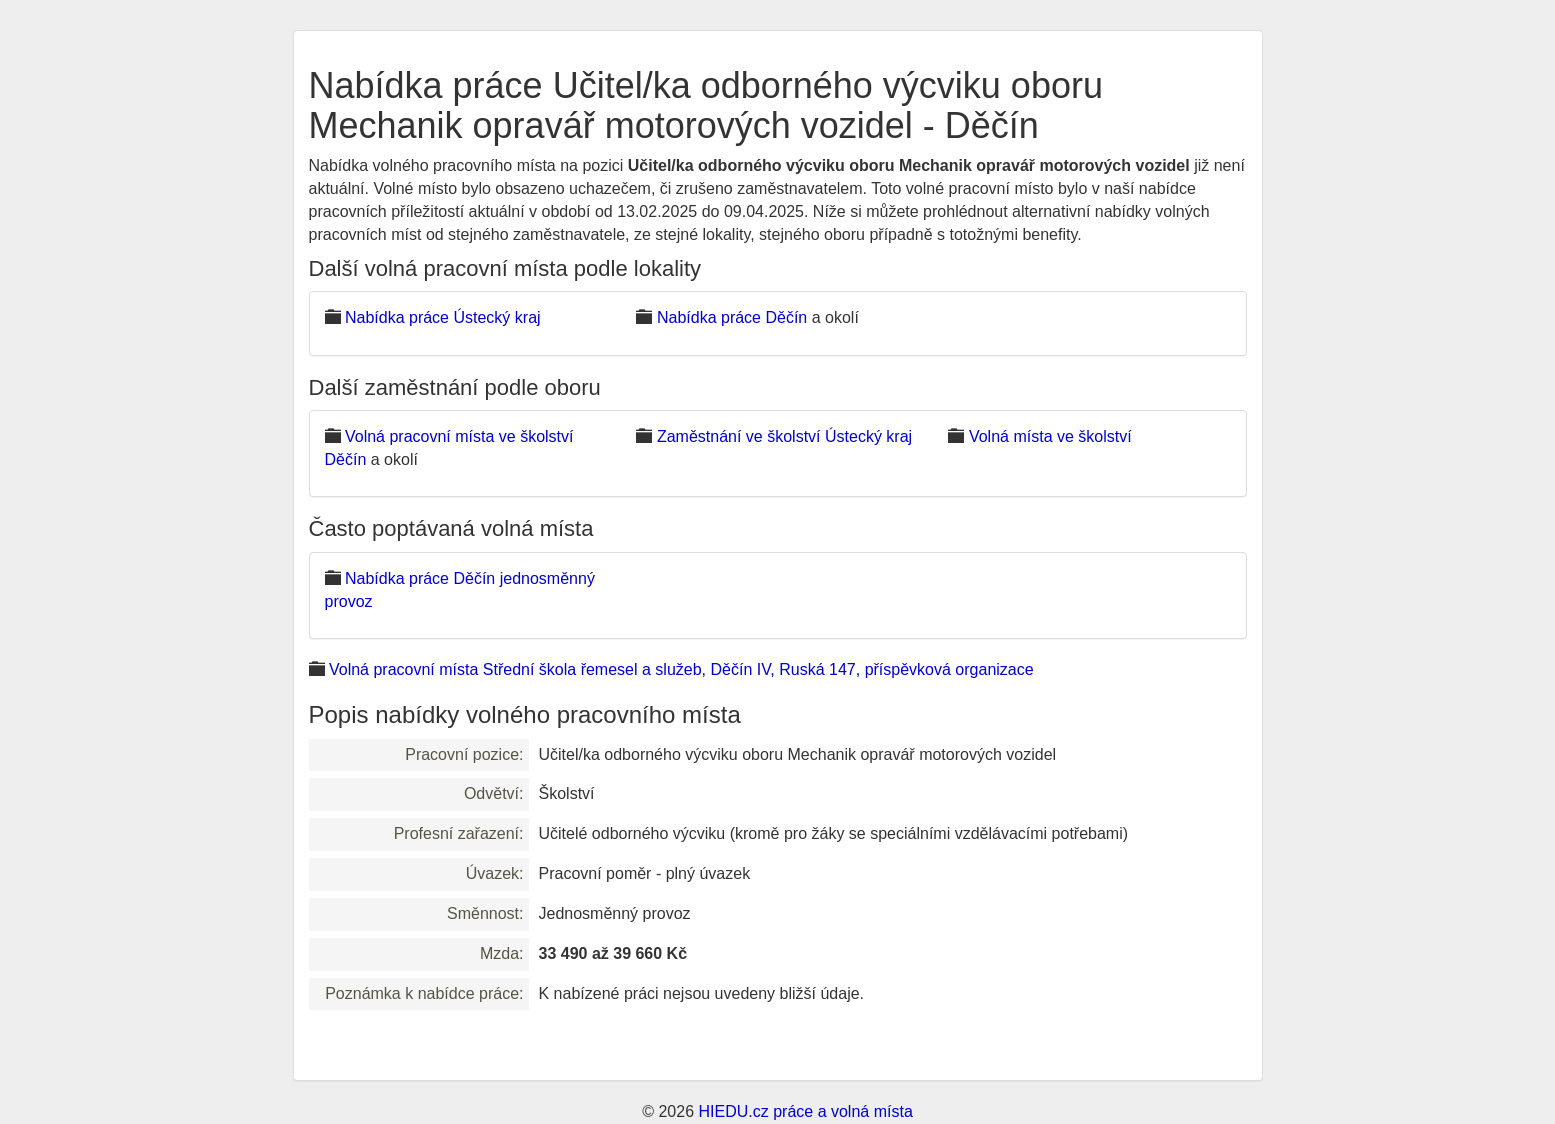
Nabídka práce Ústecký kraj (443, 317)
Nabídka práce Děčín (732, 317)
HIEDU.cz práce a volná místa (805, 1111)
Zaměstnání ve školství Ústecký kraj (784, 436)
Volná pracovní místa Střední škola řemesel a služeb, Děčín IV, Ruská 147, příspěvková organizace (681, 669)
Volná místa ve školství (1050, 436)
